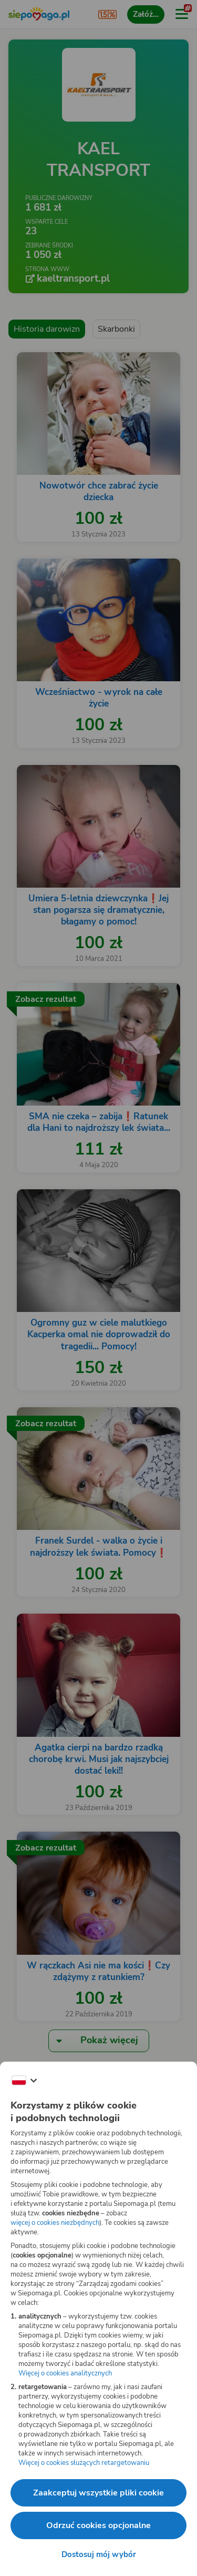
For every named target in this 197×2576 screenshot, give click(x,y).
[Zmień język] (24, 2080)
